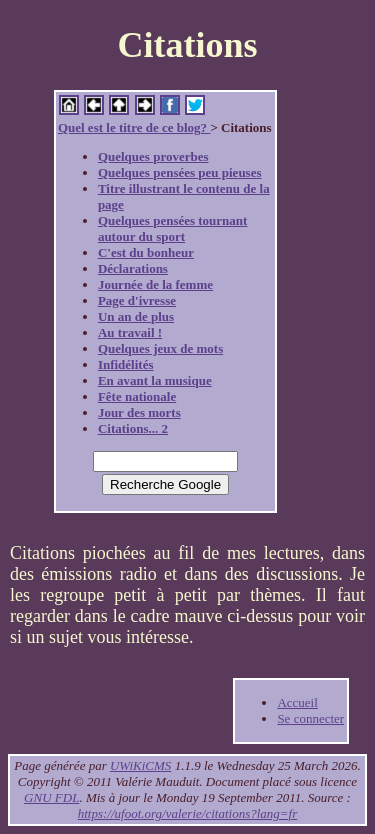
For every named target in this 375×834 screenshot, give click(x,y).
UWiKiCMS (140, 765)
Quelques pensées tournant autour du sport (173, 228)
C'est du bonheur (146, 252)
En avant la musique (155, 380)
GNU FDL (51, 797)
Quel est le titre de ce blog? (134, 127)
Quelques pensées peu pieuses (180, 172)
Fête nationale (137, 396)
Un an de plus (136, 316)
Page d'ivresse (137, 300)
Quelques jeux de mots (160, 348)
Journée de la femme (155, 284)
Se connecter (310, 718)
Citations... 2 (133, 428)
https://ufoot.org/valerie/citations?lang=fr (188, 813)
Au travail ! (130, 332)
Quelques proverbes (153, 156)
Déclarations (133, 268)
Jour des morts (139, 412)
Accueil (297, 702)
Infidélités (126, 364)
